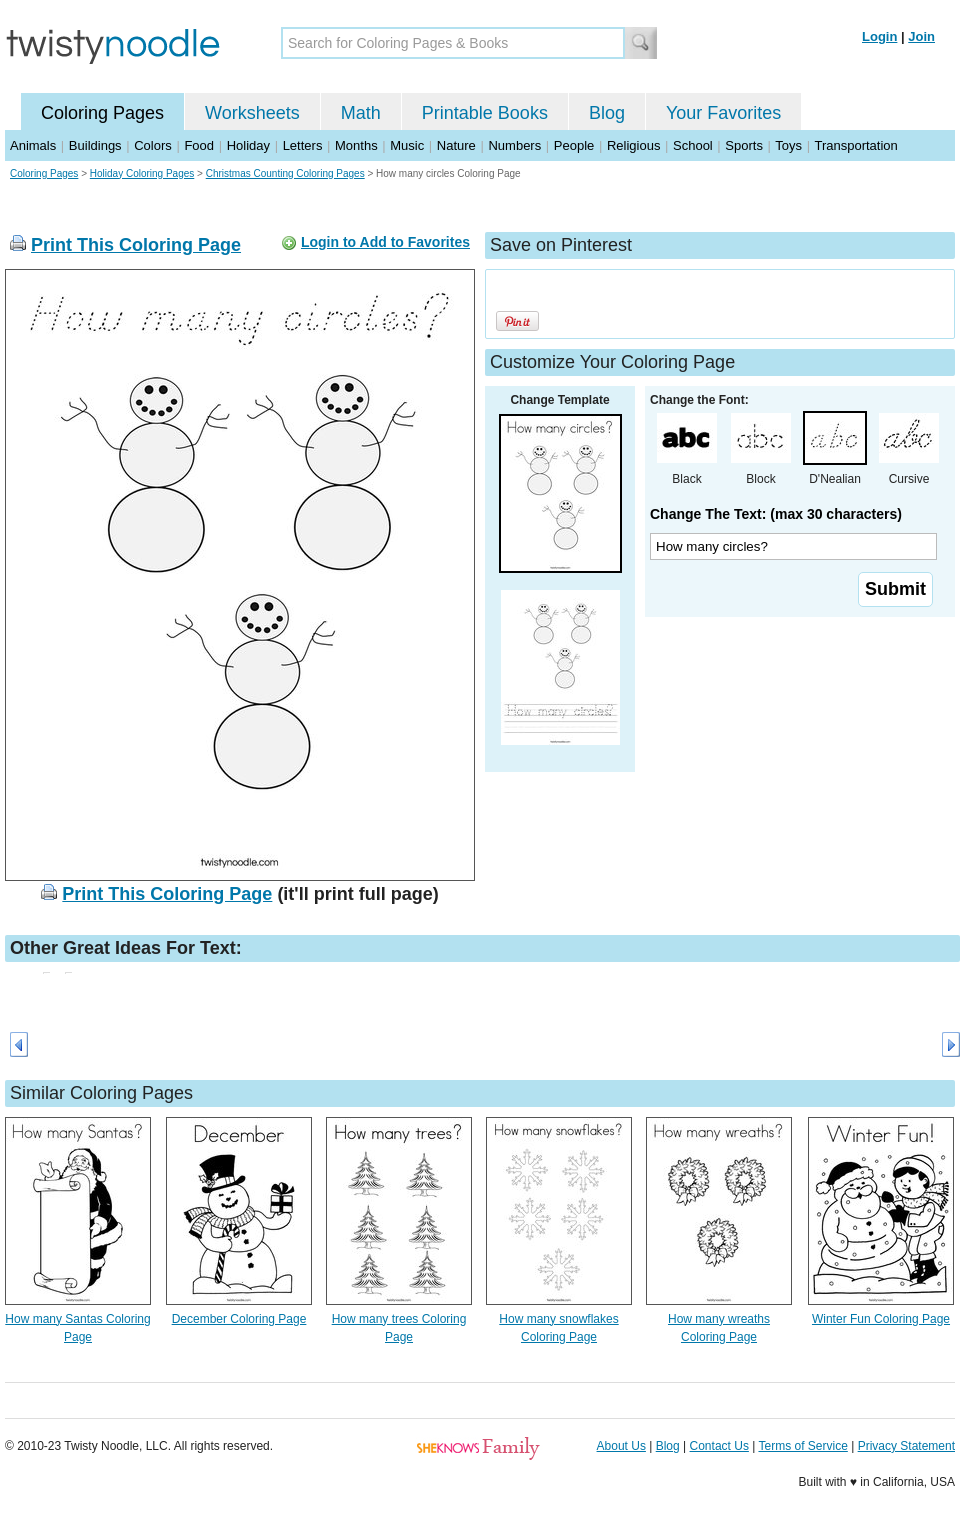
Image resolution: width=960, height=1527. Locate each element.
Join (921, 36)
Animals (33, 145)
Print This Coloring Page (136, 245)
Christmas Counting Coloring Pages (285, 173)
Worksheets (252, 113)
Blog (607, 113)
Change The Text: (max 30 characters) (776, 514)
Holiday (248, 145)
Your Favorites (723, 113)
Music (407, 145)
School (693, 145)
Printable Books (485, 113)
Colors (153, 145)
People (574, 145)
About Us (621, 1446)
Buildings (95, 145)
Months (356, 145)
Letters (303, 145)
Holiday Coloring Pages (142, 173)
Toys (788, 145)
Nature (456, 145)
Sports (744, 145)
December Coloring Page (239, 1319)
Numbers (514, 145)
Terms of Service (802, 1446)
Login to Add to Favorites (385, 242)
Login (879, 36)
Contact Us (719, 1446)
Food (199, 145)
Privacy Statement (906, 1446)
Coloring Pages (102, 113)
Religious (633, 145)
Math (361, 113)
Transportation (855, 145)
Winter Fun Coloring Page (881, 1319)
